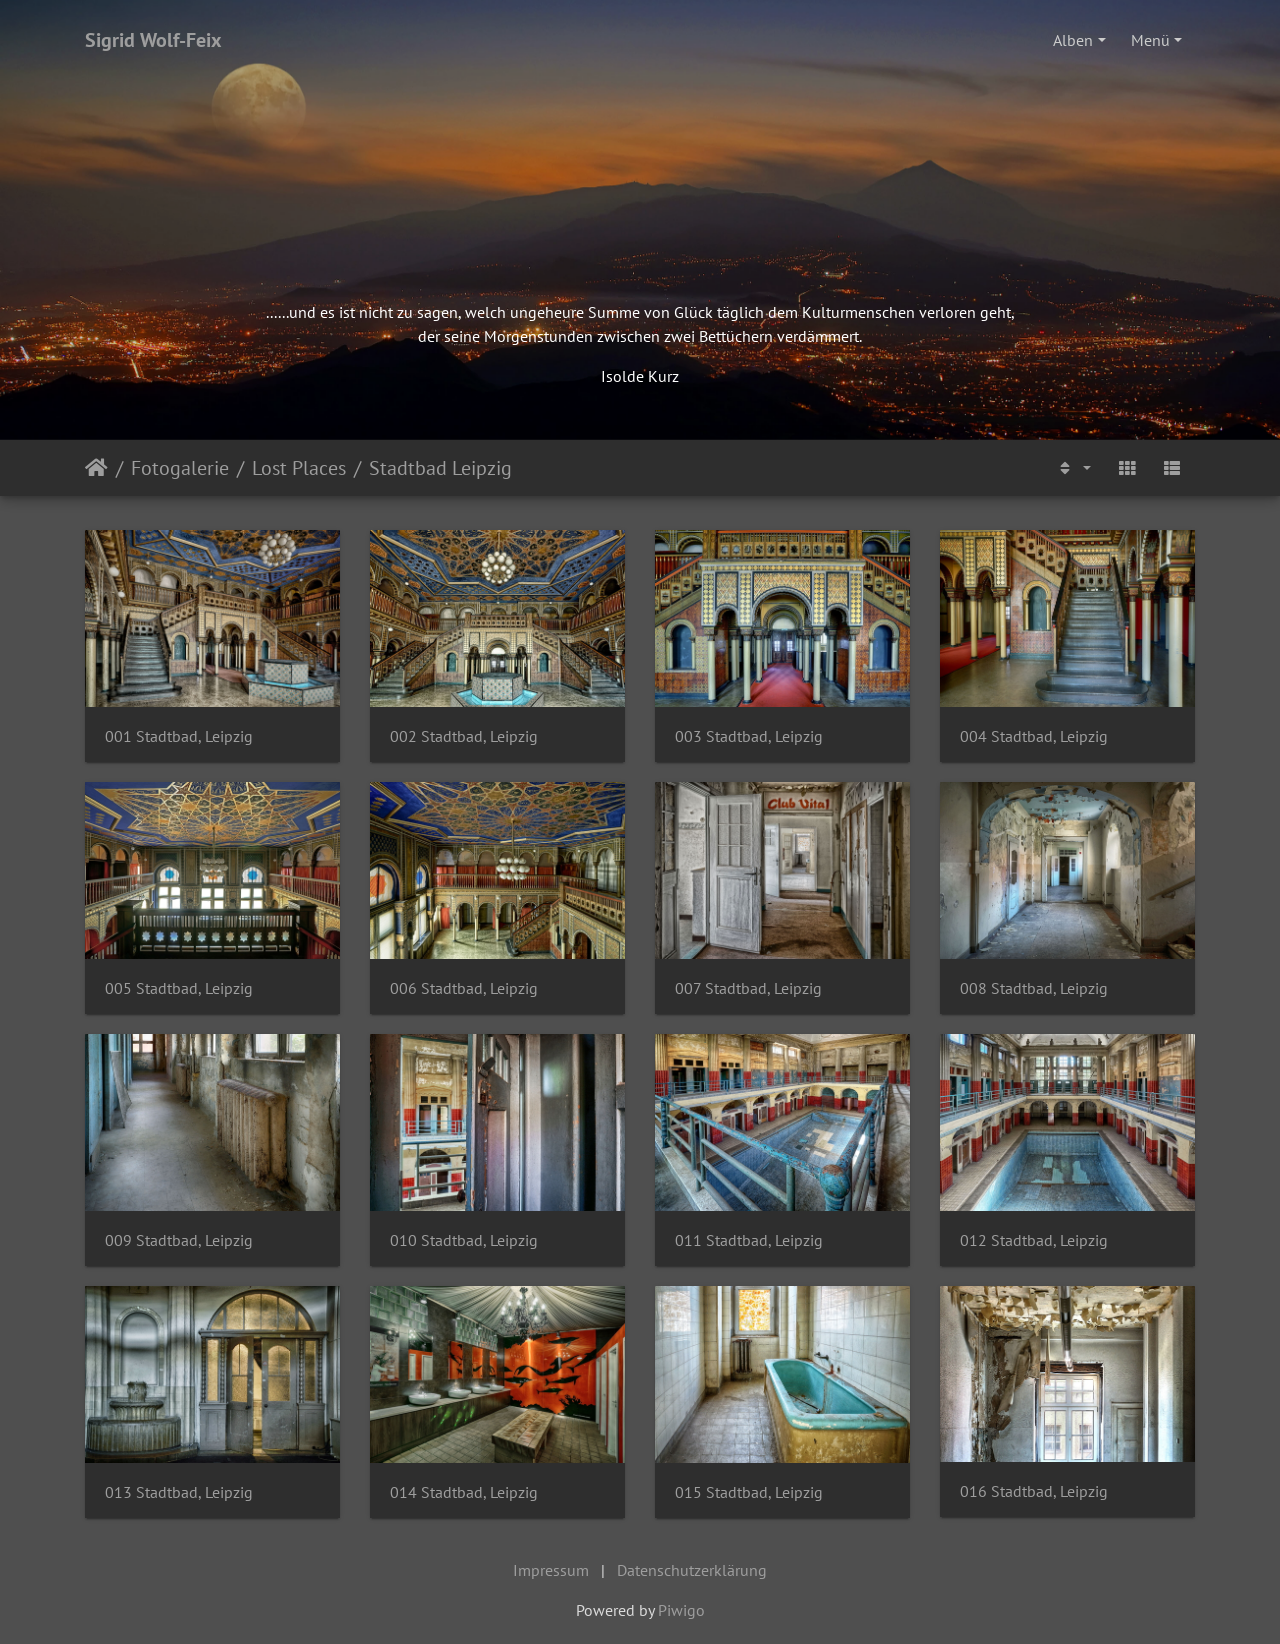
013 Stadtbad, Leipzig (179, 1492)
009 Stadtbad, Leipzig (179, 1240)
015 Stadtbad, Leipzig (749, 1492)
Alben (1073, 40)
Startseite (96, 468)
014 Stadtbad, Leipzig (464, 1492)
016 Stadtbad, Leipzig (1034, 1491)
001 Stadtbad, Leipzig (179, 736)
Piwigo (681, 1610)
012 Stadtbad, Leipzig (1034, 1240)
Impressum (551, 1570)
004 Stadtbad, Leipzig (1034, 736)
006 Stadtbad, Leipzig (464, 988)
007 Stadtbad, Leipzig (748, 988)
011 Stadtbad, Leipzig (749, 1240)
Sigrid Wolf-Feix (153, 40)
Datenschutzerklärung (692, 1570)
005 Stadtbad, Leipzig (179, 988)
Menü (1150, 40)
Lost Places (299, 468)
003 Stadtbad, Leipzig (749, 736)
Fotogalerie (180, 468)
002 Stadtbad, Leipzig (464, 736)
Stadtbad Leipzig (440, 468)
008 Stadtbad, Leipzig (1034, 988)
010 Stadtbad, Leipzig (464, 1240)
